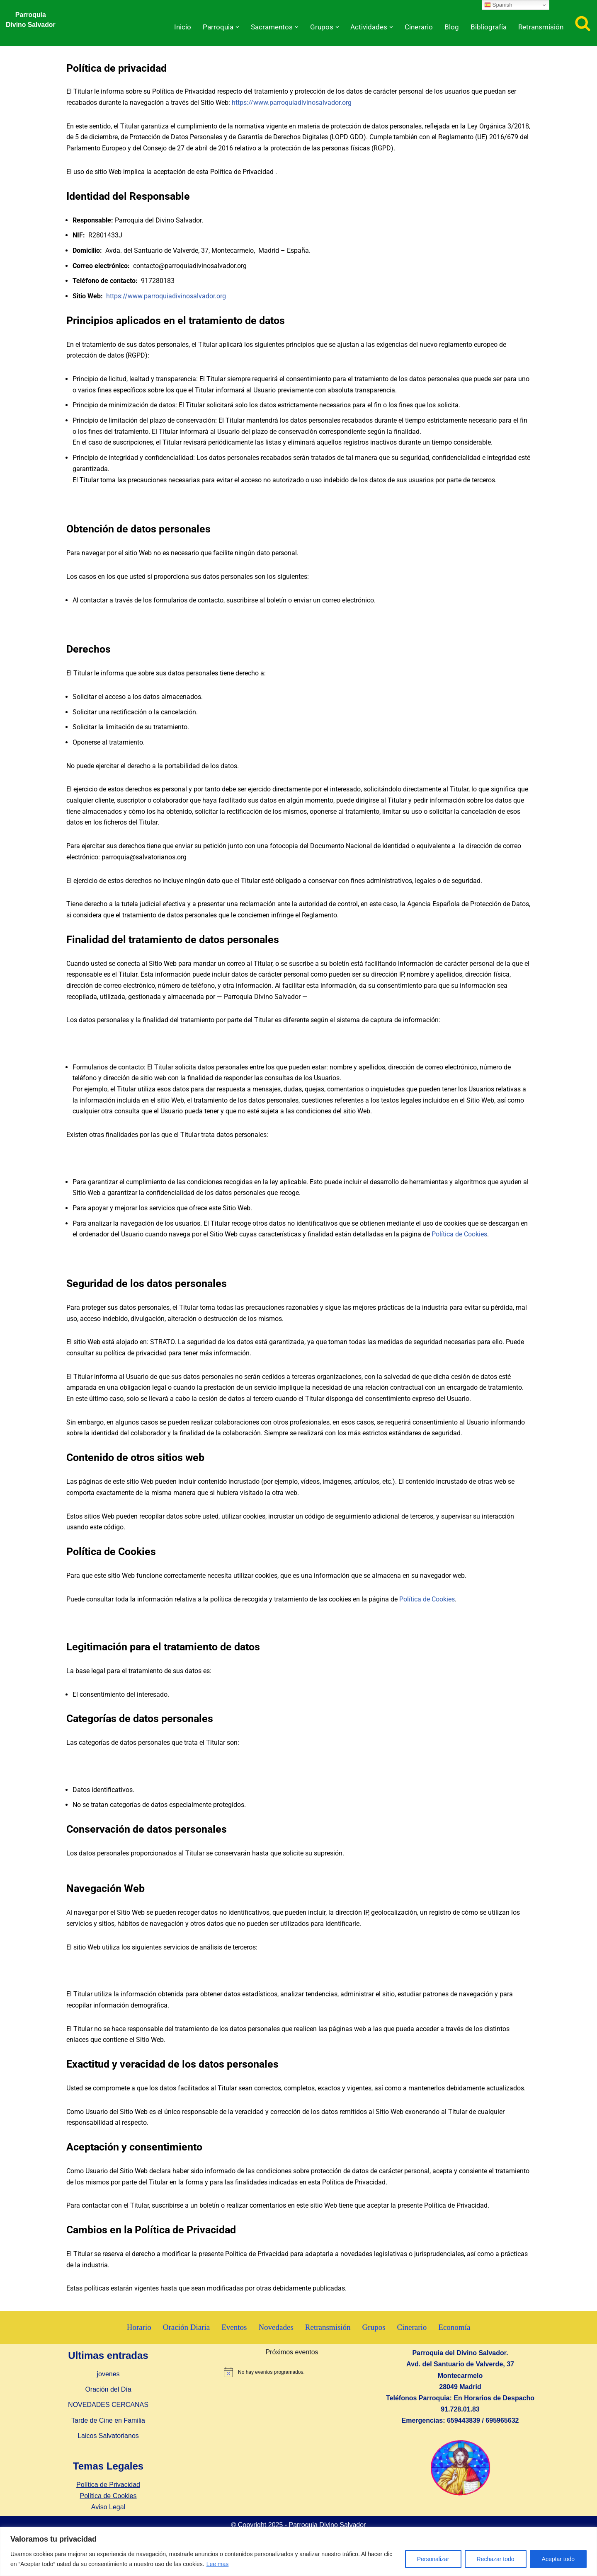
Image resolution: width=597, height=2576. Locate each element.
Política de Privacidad (108, 2505)
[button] (228, 27)
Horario (138, 2348)
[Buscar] (583, 23)
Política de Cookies (459, 1247)
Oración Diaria (185, 2348)
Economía (455, 2348)
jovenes (108, 2394)
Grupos (374, 2348)
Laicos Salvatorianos (108, 2456)
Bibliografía (485, 27)
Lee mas (217, 2564)
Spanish (498, 5)
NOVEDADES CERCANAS (108, 2425)
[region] (298, 2551)
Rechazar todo (495, 2559)
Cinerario (415, 27)
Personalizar (433, 2559)
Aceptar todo (558, 2559)
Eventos (234, 2348)
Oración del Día (108, 2410)
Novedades (276, 2348)
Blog (448, 27)
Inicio (171, 27)
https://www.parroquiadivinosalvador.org (292, 103)
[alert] (292, 2393)
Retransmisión (539, 27)
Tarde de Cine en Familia (108, 2441)
